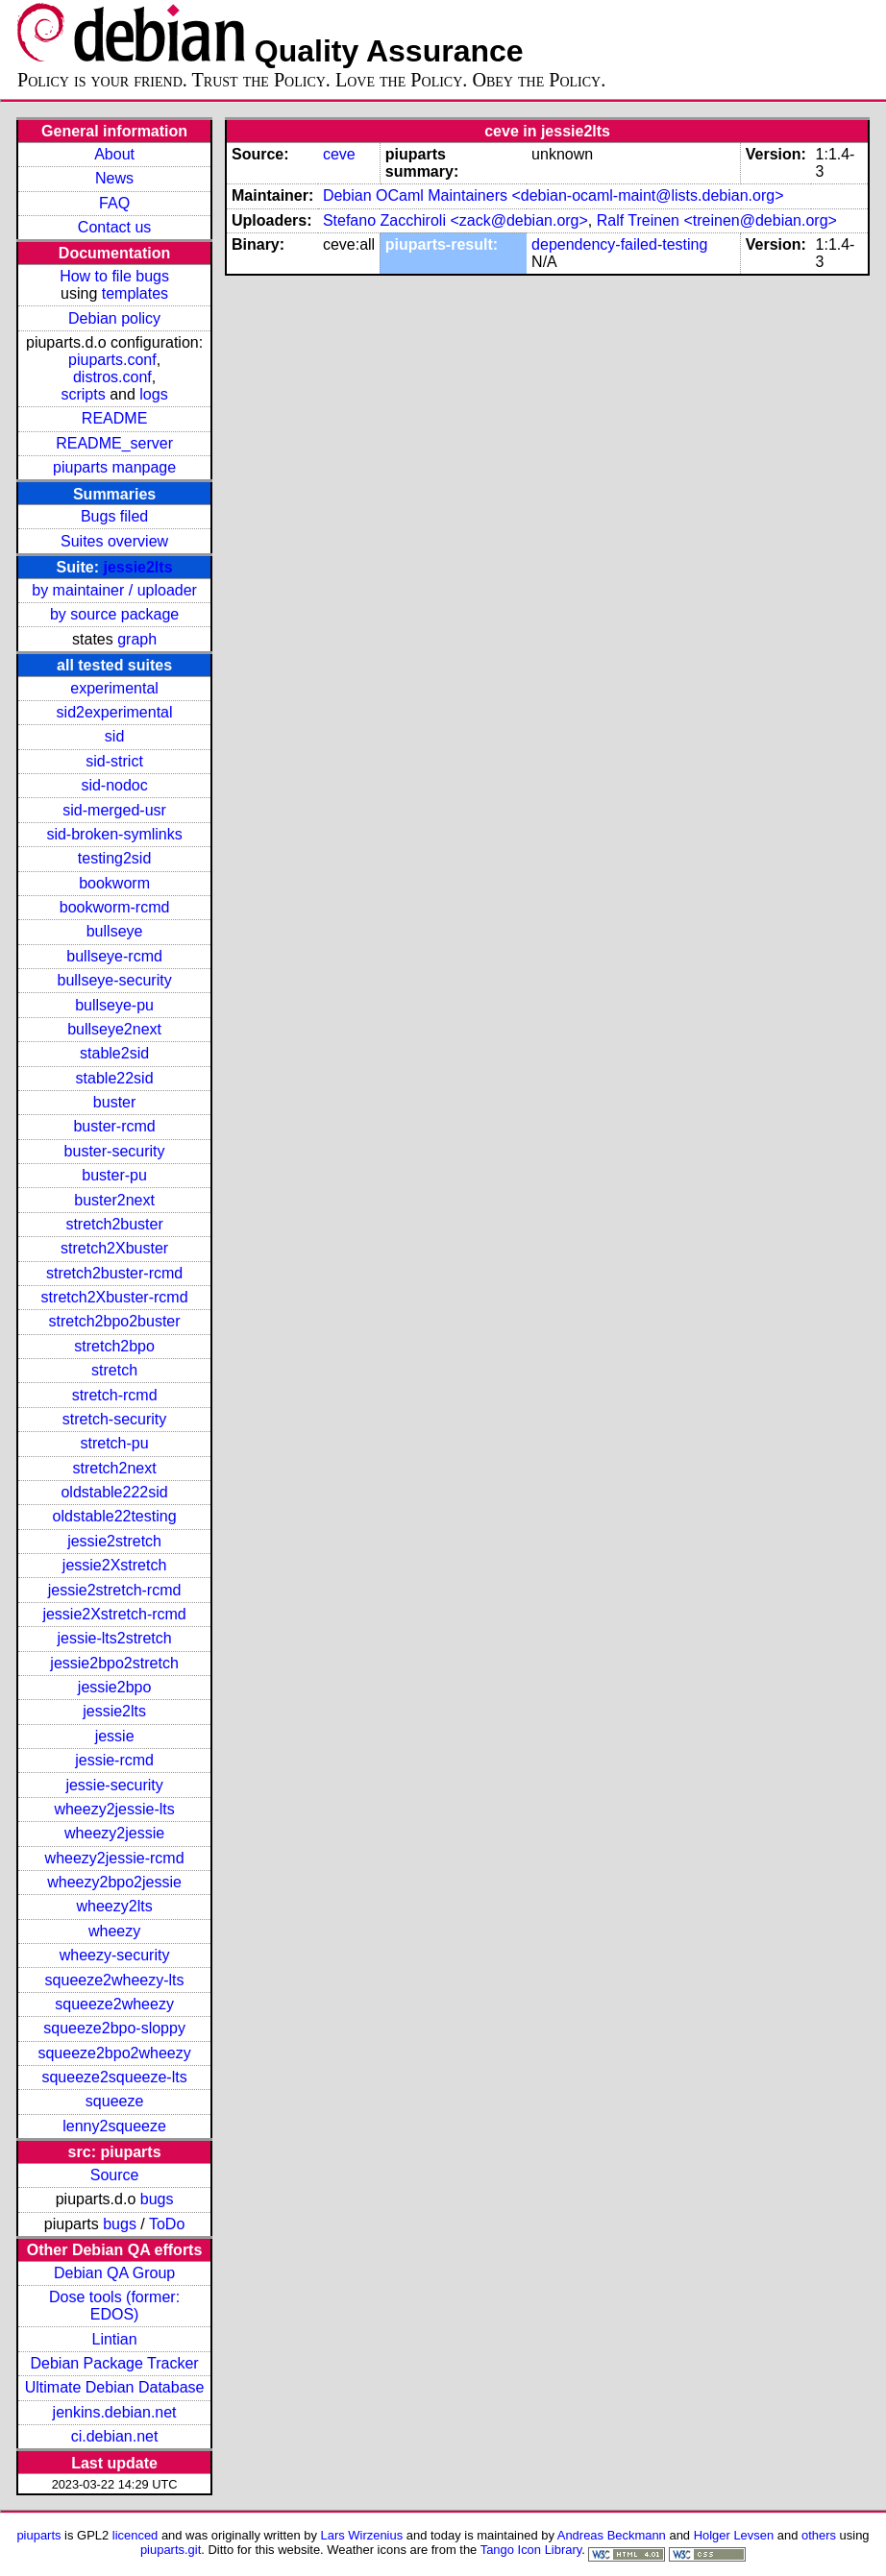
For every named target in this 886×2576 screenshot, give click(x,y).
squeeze (115, 2101)
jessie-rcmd (114, 1760)
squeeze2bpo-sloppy (114, 2028)
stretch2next (115, 1468)
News (114, 178)
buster (114, 1102)
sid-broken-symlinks (114, 834)
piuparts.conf (112, 360)
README (114, 418)
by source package (114, 614)
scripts (83, 394)
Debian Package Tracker (114, 2363)
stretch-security (114, 1419)
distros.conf (112, 377)
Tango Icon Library (531, 2549)
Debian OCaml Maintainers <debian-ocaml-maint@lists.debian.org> (553, 195)
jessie (115, 1736)
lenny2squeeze (114, 2126)
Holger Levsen (734, 2535)
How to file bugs (114, 276)
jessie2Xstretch (114, 1565)
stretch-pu (115, 1443)
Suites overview (114, 541)
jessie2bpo (115, 1687)
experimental (114, 688)
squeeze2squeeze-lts (113, 2077)
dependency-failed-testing (619, 244)
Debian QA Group (114, 2273)
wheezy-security (115, 1955)
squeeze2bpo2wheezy (113, 2053)
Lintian (114, 2339)
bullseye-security (115, 980)
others (818, 2535)
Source (114, 2175)
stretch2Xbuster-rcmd (114, 1297)
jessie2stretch (114, 1541)
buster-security (114, 1151)
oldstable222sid (114, 1492)
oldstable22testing (115, 1516)
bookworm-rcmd (115, 907)
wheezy (114, 1931)
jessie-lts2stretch (115, 1638)
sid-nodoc (114, 785)
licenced (135, 2535)
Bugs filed (114, 516)
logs (153, 394)
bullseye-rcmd (114, 956)
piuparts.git (170, 2549)
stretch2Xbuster (114, 1248)
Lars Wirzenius (362, 2535)
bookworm (114, 883)
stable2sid (114, 1053)
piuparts (38, 2535)
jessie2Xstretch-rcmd (113, 1614)
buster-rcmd (114, 1126)
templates (135, 293)
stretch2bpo (114, 1346)
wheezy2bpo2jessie (114, 1882)
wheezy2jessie (114, 1833)
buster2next (114, 1200)
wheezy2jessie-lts (114, 1809)
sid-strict (114, 761)
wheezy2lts (115, 1906)
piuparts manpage (114, 467)
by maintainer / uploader (114, 590)
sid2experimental (115, 712)
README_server (114, 443)
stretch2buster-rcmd (114, 1273)
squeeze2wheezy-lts (115, 1980)
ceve (339, 154)
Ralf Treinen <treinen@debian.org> (717, 220)
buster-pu (114, 1175)
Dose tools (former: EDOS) (114, 2305)
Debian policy (114, 318)
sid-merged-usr (114, 810)
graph (137, 639)
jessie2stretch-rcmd (115, 1590)
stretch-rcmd (115, 1395)
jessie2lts (137, 567)
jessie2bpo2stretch (114, 1663)
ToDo (167, 2224)
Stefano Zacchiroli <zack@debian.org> (455, 220)
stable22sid (115, 1078)
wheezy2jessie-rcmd (115, 1858)
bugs (157, 2199)
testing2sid (115, 858)
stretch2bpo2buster (115, 1321)
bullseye (114, 931)
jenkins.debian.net (115, 2412)
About (114, 154)
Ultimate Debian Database (115, 2387)
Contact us (114, 227)
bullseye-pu (114, 1005)
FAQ (114, 203)
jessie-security (113, 1785)
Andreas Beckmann (611, 2535)
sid (114, 736)
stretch (114, 1370)
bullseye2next (114, 1029)
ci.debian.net (115, 2436)
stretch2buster (113, 1224)
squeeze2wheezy (114, 2004)
